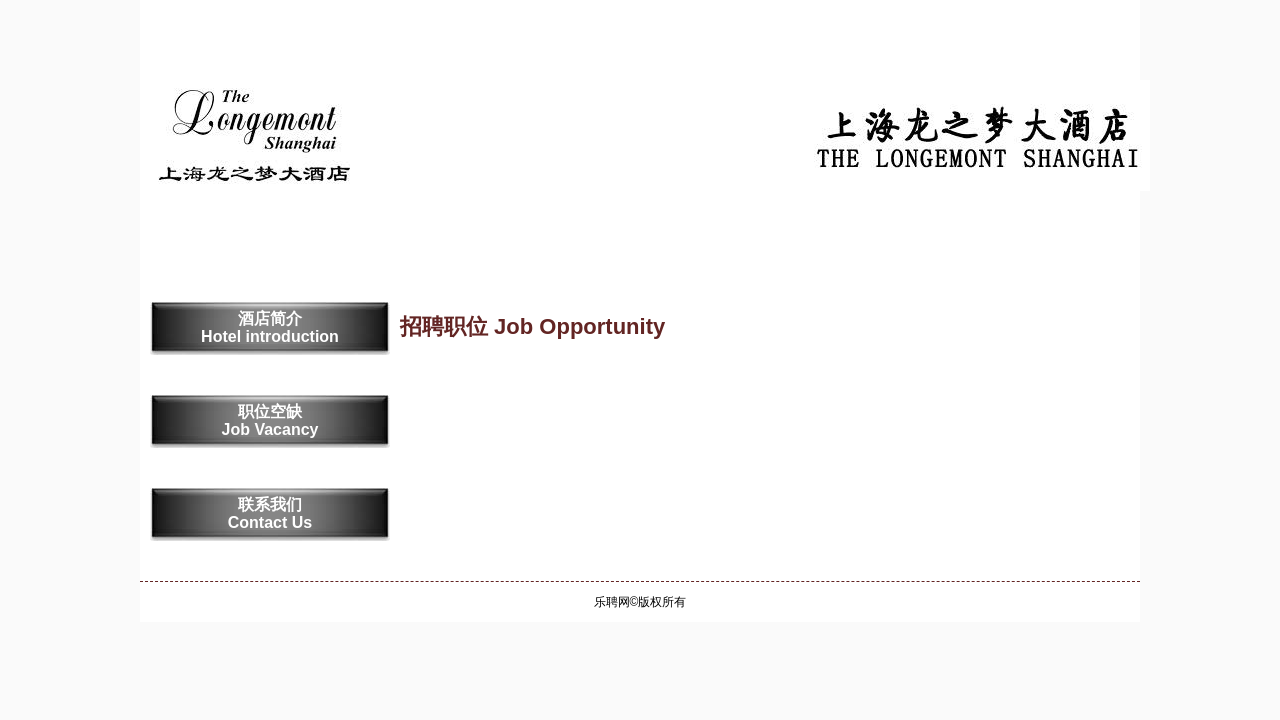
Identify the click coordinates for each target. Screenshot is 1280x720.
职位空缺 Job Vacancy (270, 420)
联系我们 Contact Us (270, 513)
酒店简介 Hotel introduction (270, 327)
